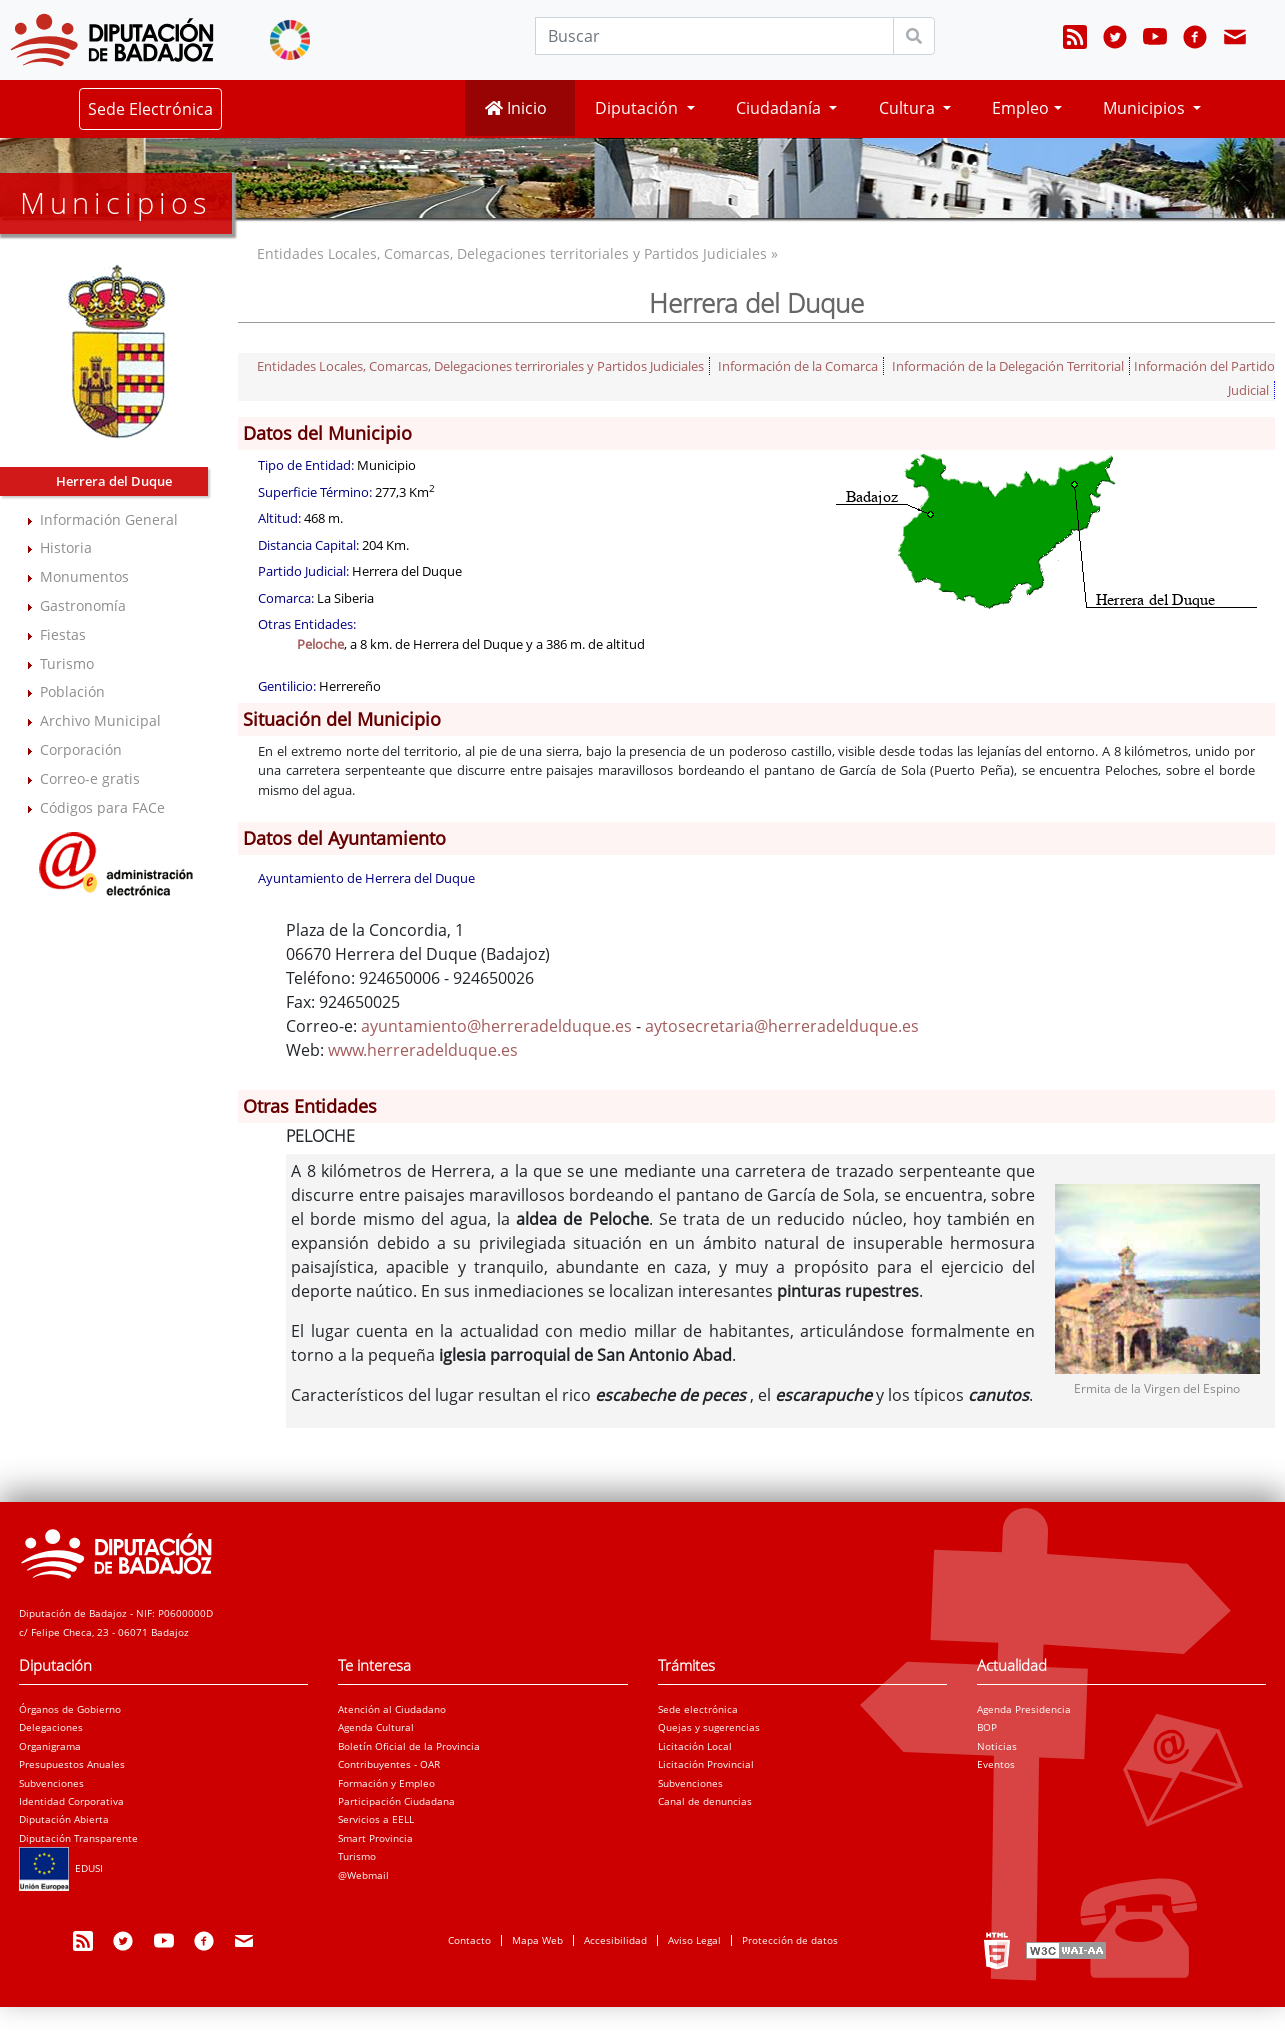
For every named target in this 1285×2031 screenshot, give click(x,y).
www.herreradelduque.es (423, 1050)
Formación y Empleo (386, 1783)
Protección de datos (790, 1940)
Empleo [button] (1020, 108)
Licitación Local (695, 1746)
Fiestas (63, 634)
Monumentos (84, 576)
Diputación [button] (638, 108)
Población (72, 691)
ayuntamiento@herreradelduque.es (496, 1026)
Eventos (996, 1764)
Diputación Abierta (64, 1819)
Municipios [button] (1146, 108)
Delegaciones (51, 1727)
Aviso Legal (694, 1940)
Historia (66, 547)
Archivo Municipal (100, 720)
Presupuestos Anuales (72, 1764)
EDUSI (61, 1868)
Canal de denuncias (705, 1801)
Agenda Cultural (376, 1727)
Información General (109, 519)
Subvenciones (51, 1783)
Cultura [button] (909, 108)
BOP (987, 1727)
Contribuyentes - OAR (389, 1764)
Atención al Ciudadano (392, 1709)
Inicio (516, 108)
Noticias (997, 1746)
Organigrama (50, 1746)
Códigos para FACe (102, 807)
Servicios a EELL (376, 1819)
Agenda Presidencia (1024, 1709)
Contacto (469, 1940)
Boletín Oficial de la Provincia (409, 1746)
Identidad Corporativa (71, 1801)
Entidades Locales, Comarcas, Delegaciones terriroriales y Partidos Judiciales (480, 366)
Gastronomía (83, 605)
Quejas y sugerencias (709, 1727)
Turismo (67, 663)
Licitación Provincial (706, 1764)
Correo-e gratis (90, 778)
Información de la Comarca (798, 366)
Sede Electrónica (150, 109)
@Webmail (363, 1875)
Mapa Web (537, 1940)
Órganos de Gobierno (70, 1709)
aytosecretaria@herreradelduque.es (782, 1026)
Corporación (81, 749)
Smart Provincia (375, 1838)
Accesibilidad (615, 1940)
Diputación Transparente (78, 1838)
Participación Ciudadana (396, 1801)
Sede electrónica (698, 1709)
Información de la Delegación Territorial (1008, 366)
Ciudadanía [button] (780, 108)
